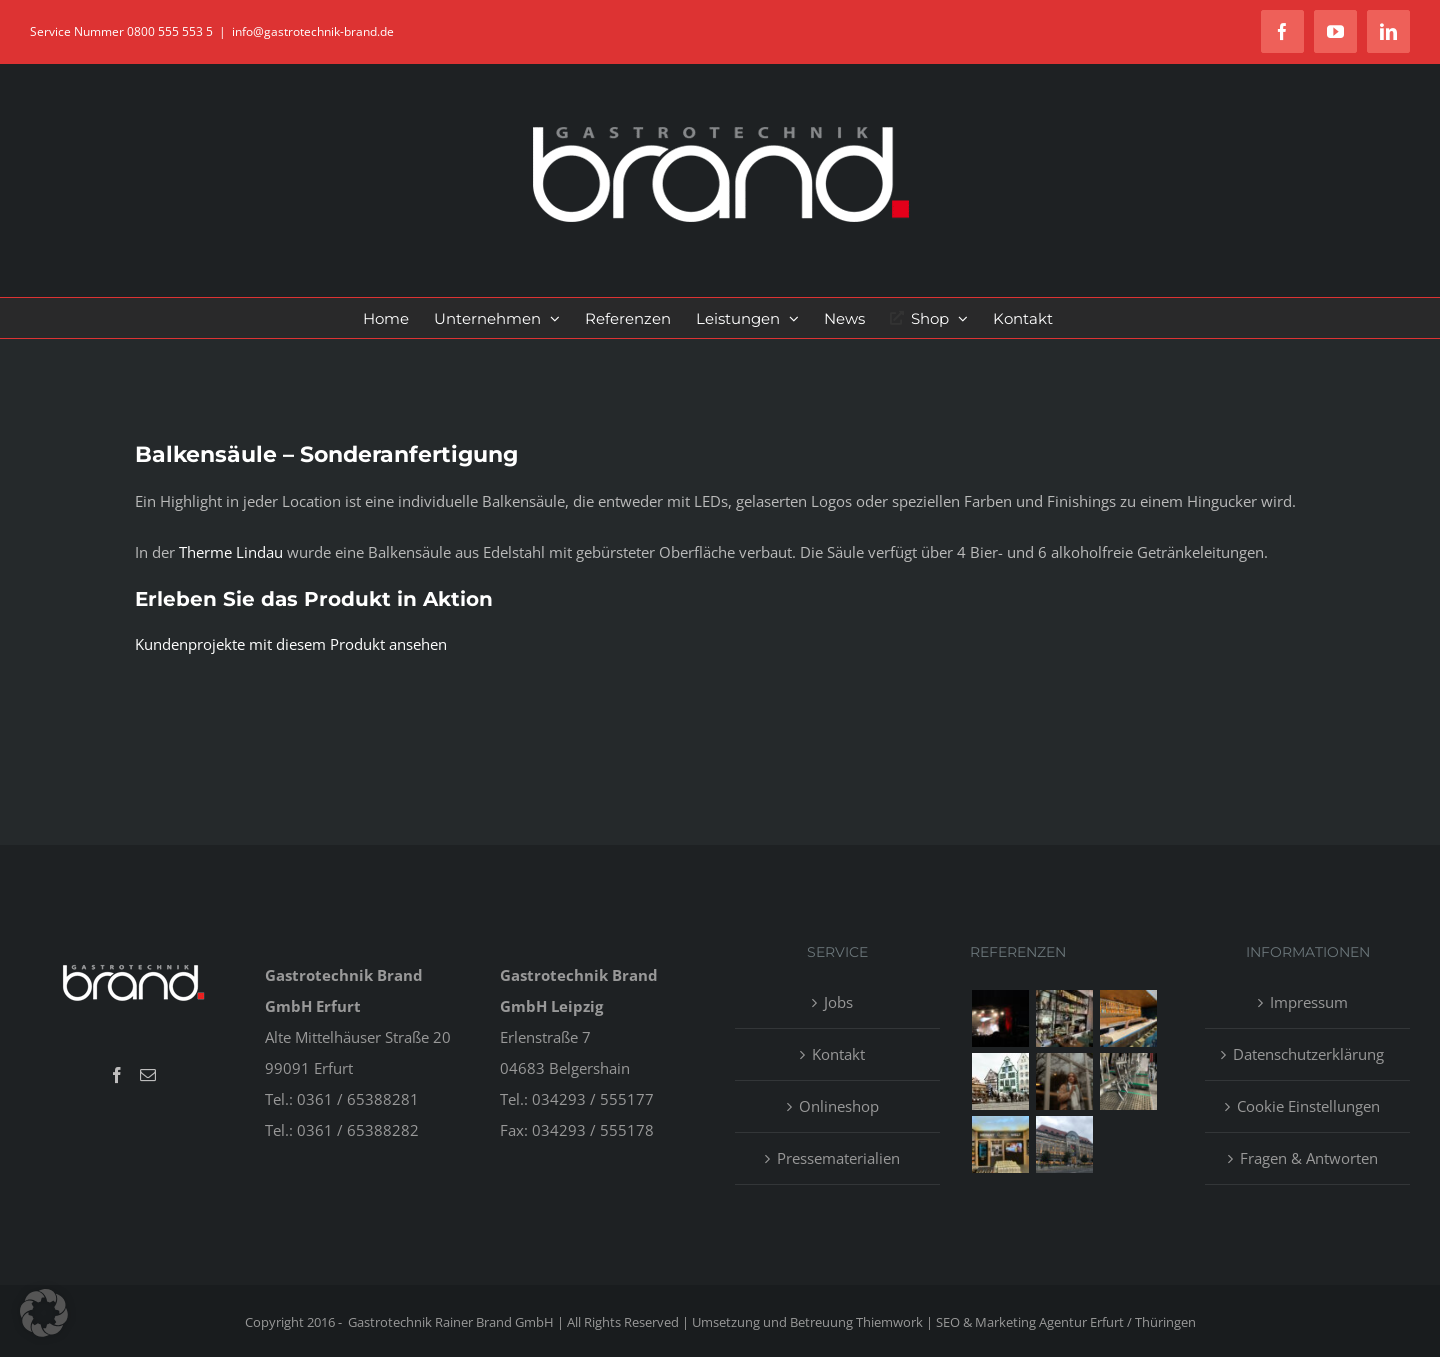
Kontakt (838, 1054)
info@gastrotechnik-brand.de (313, 31)
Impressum (1309, 1002)
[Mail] (148, 1075)
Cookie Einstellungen (1308, 1106)
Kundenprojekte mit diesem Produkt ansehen (291, 644)
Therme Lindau (231, 552)
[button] (44, 1313)
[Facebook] (117, 1075)
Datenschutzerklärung (1308, 1054)
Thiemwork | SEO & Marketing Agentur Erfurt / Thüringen (1026, 1322)
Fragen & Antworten (1309, 1158)
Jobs (838, 1002)
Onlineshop (839, 1106)
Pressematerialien (838, 1158)
